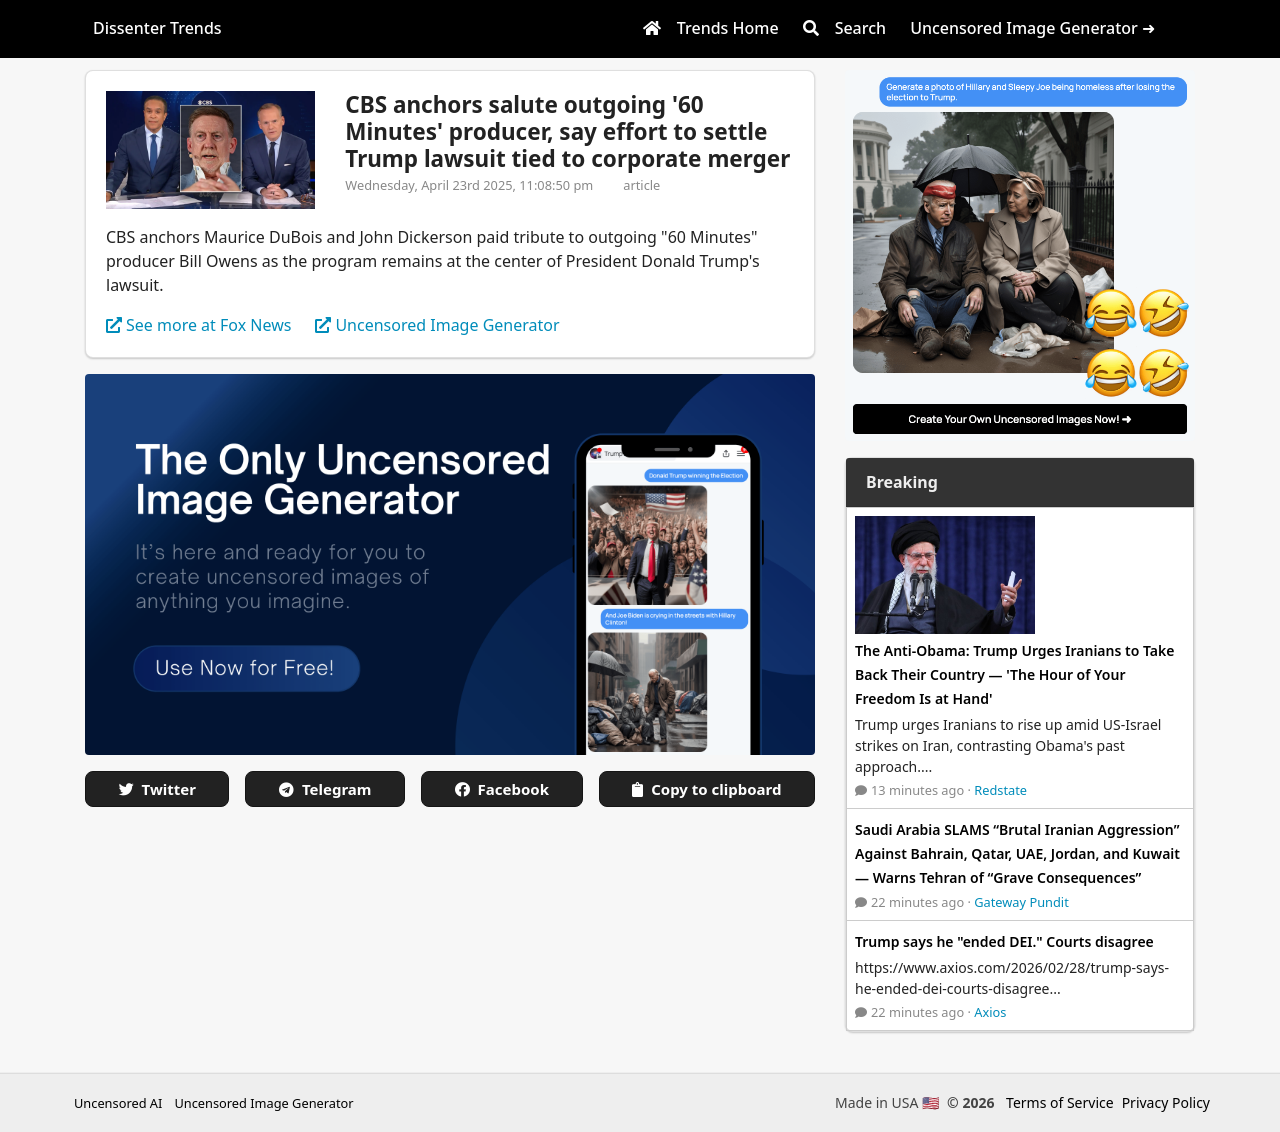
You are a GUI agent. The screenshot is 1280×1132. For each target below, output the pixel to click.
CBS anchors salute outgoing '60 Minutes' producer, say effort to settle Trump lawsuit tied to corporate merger (567, 131)
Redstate (1000, 790)
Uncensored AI (118, 1103)
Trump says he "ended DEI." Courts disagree (1004, 941)
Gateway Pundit (1021, 902)
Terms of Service (1060, 1102)
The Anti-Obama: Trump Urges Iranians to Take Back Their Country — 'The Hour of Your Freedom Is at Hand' (1014, 674)
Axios (990, 1012)
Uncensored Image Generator (263, 1103)
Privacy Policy (1166, 1102)
